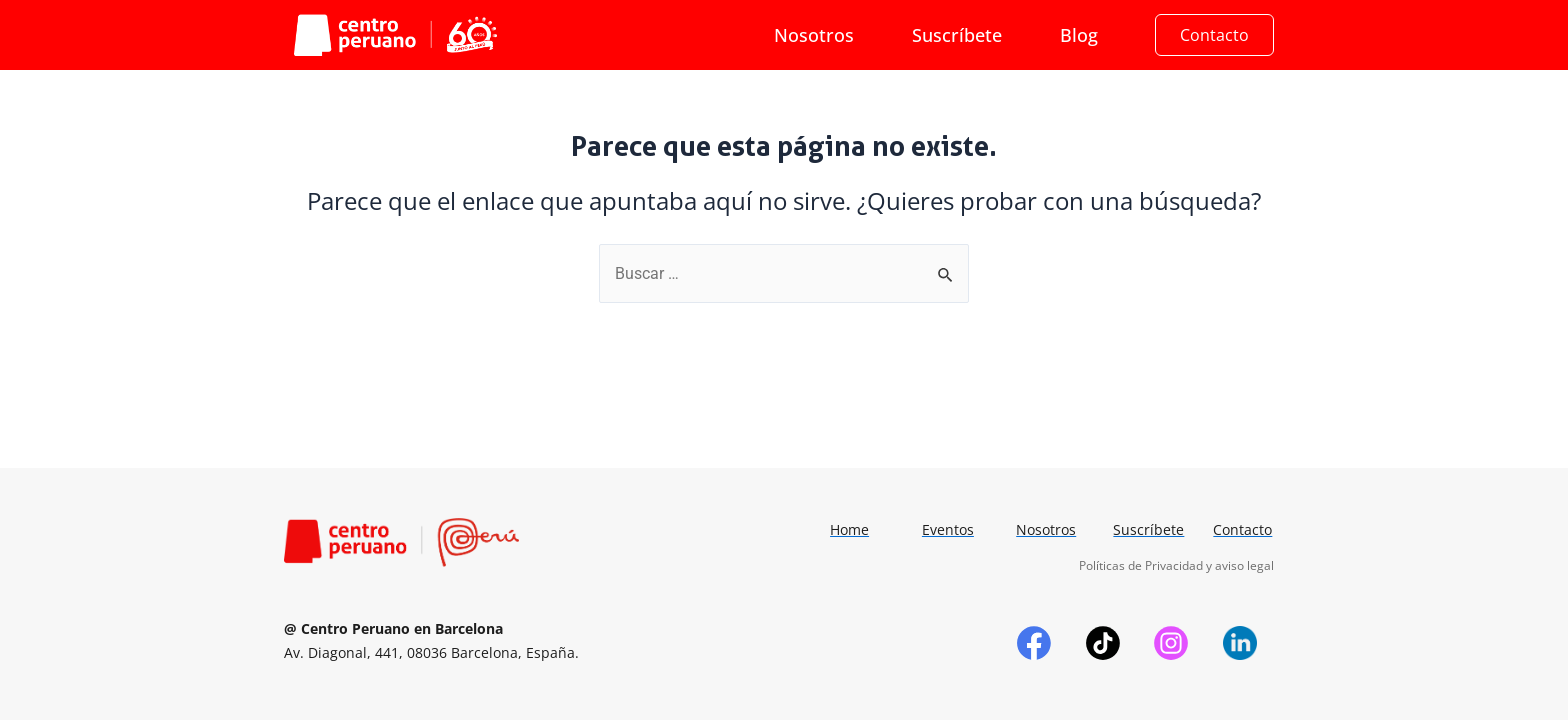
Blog (1079, 35)
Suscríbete (957, 35)
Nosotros (814, 35)
